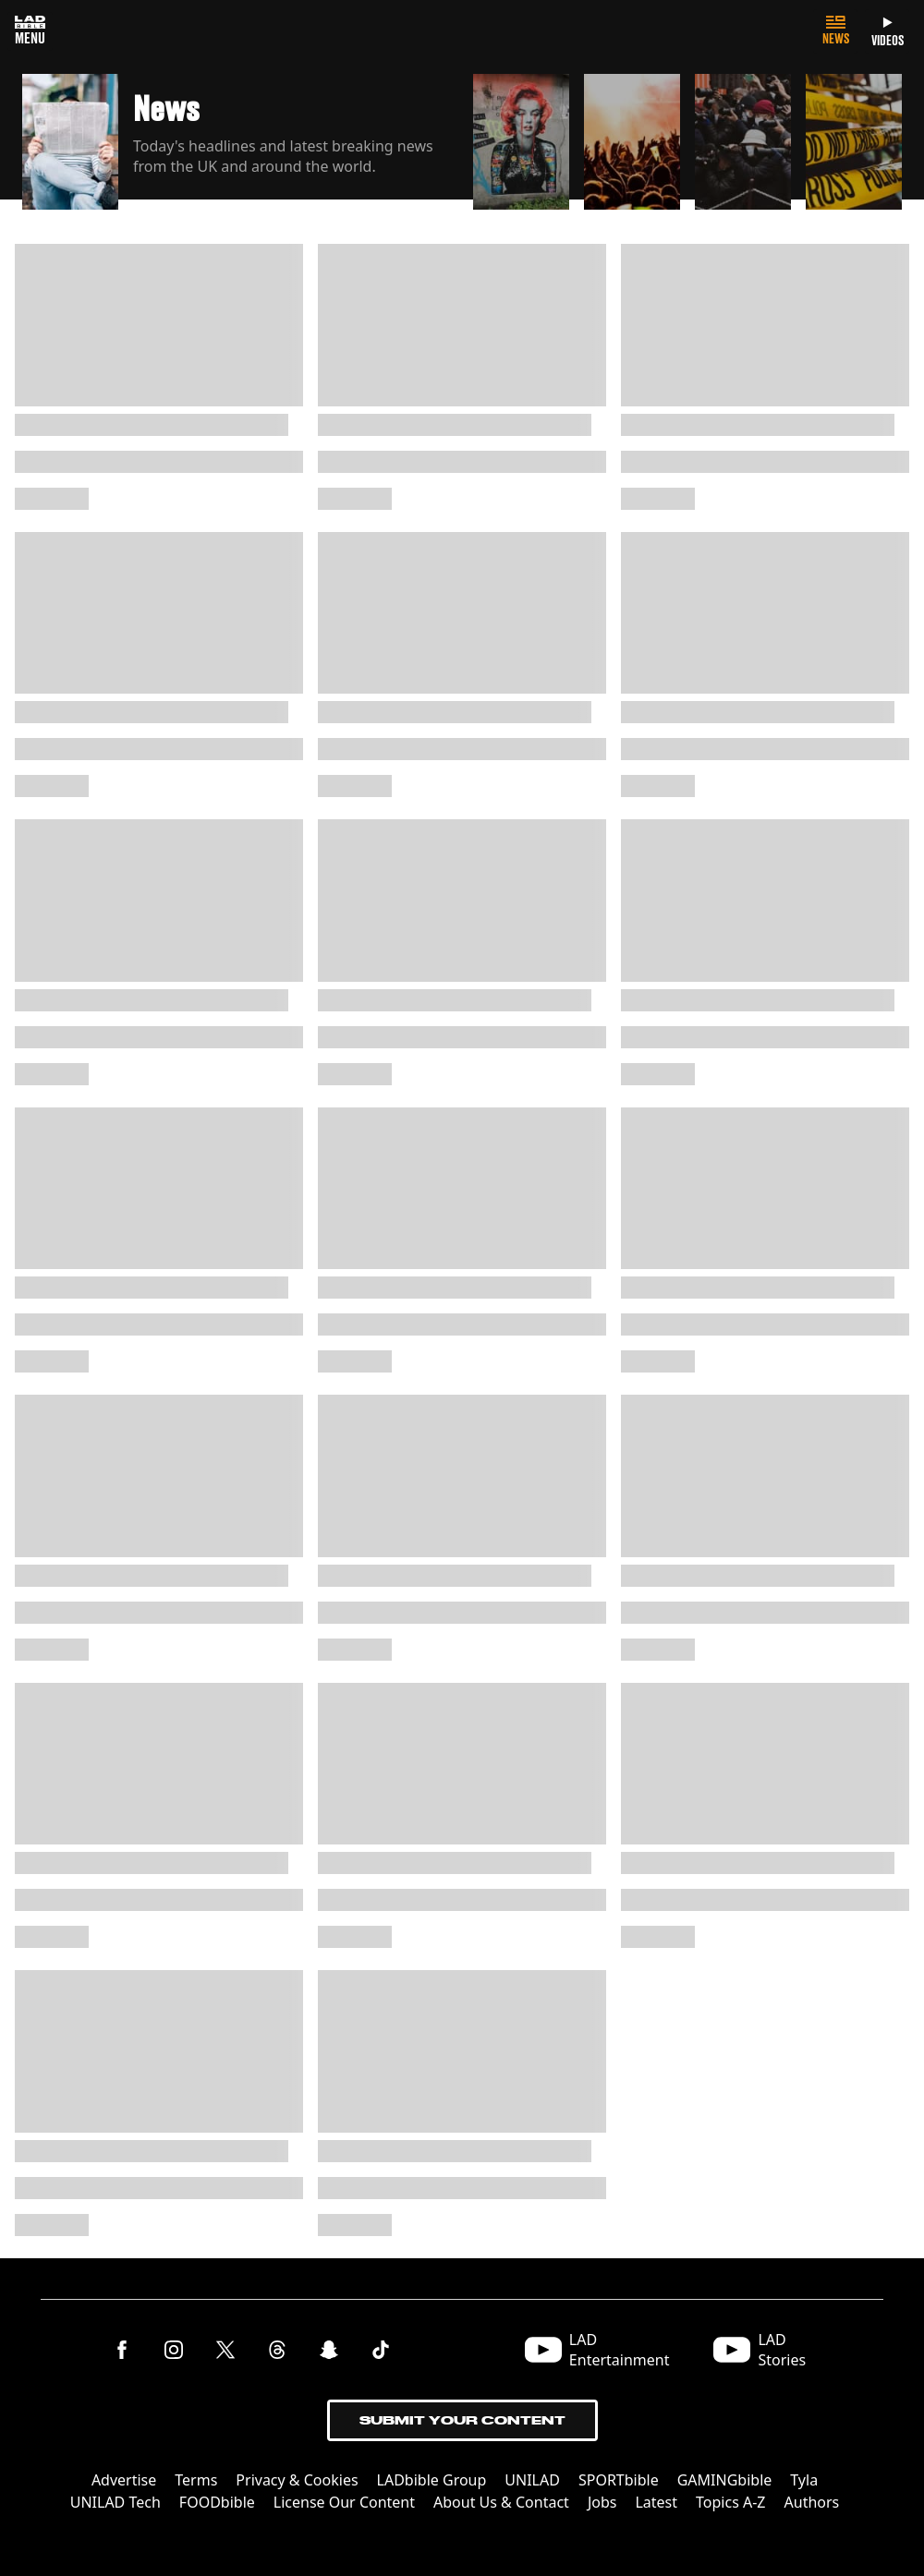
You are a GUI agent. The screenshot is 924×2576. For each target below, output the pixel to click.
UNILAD (532, 2480)
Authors (812, 2502)
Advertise (123, 2480)
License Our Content (344, 2502)
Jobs (602, 2502)
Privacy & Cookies (297, 2480)
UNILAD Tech (115, 2502)
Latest (656, 2502)
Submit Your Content (462, 2420)
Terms (196, 2480)
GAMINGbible (724, 2480)
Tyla (804, 2480)
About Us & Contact (501, 2502)
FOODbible (217, 2502)
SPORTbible (618, 2480)
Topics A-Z (730, 2502)
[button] (240, 137)
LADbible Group (432, 2480)
